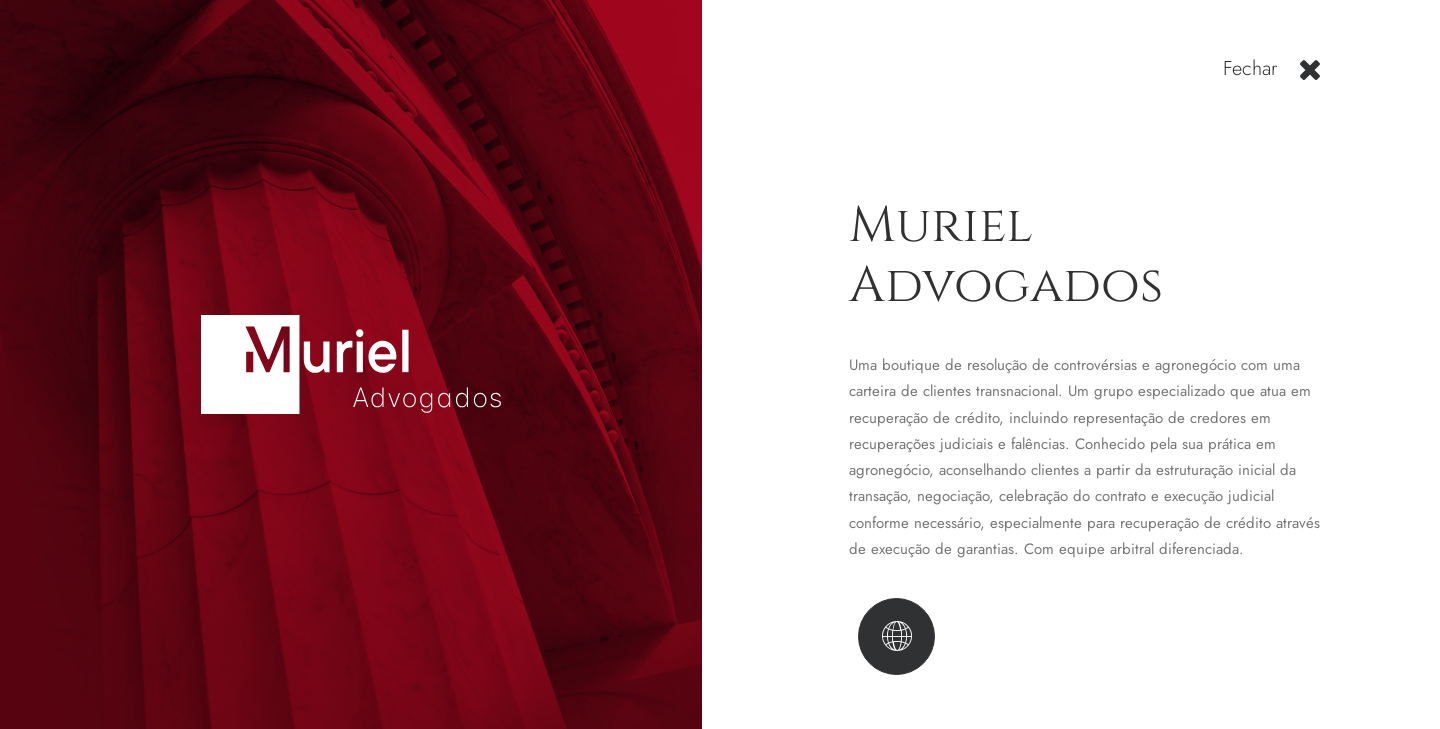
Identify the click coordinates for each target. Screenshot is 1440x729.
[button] (1309, 77)
